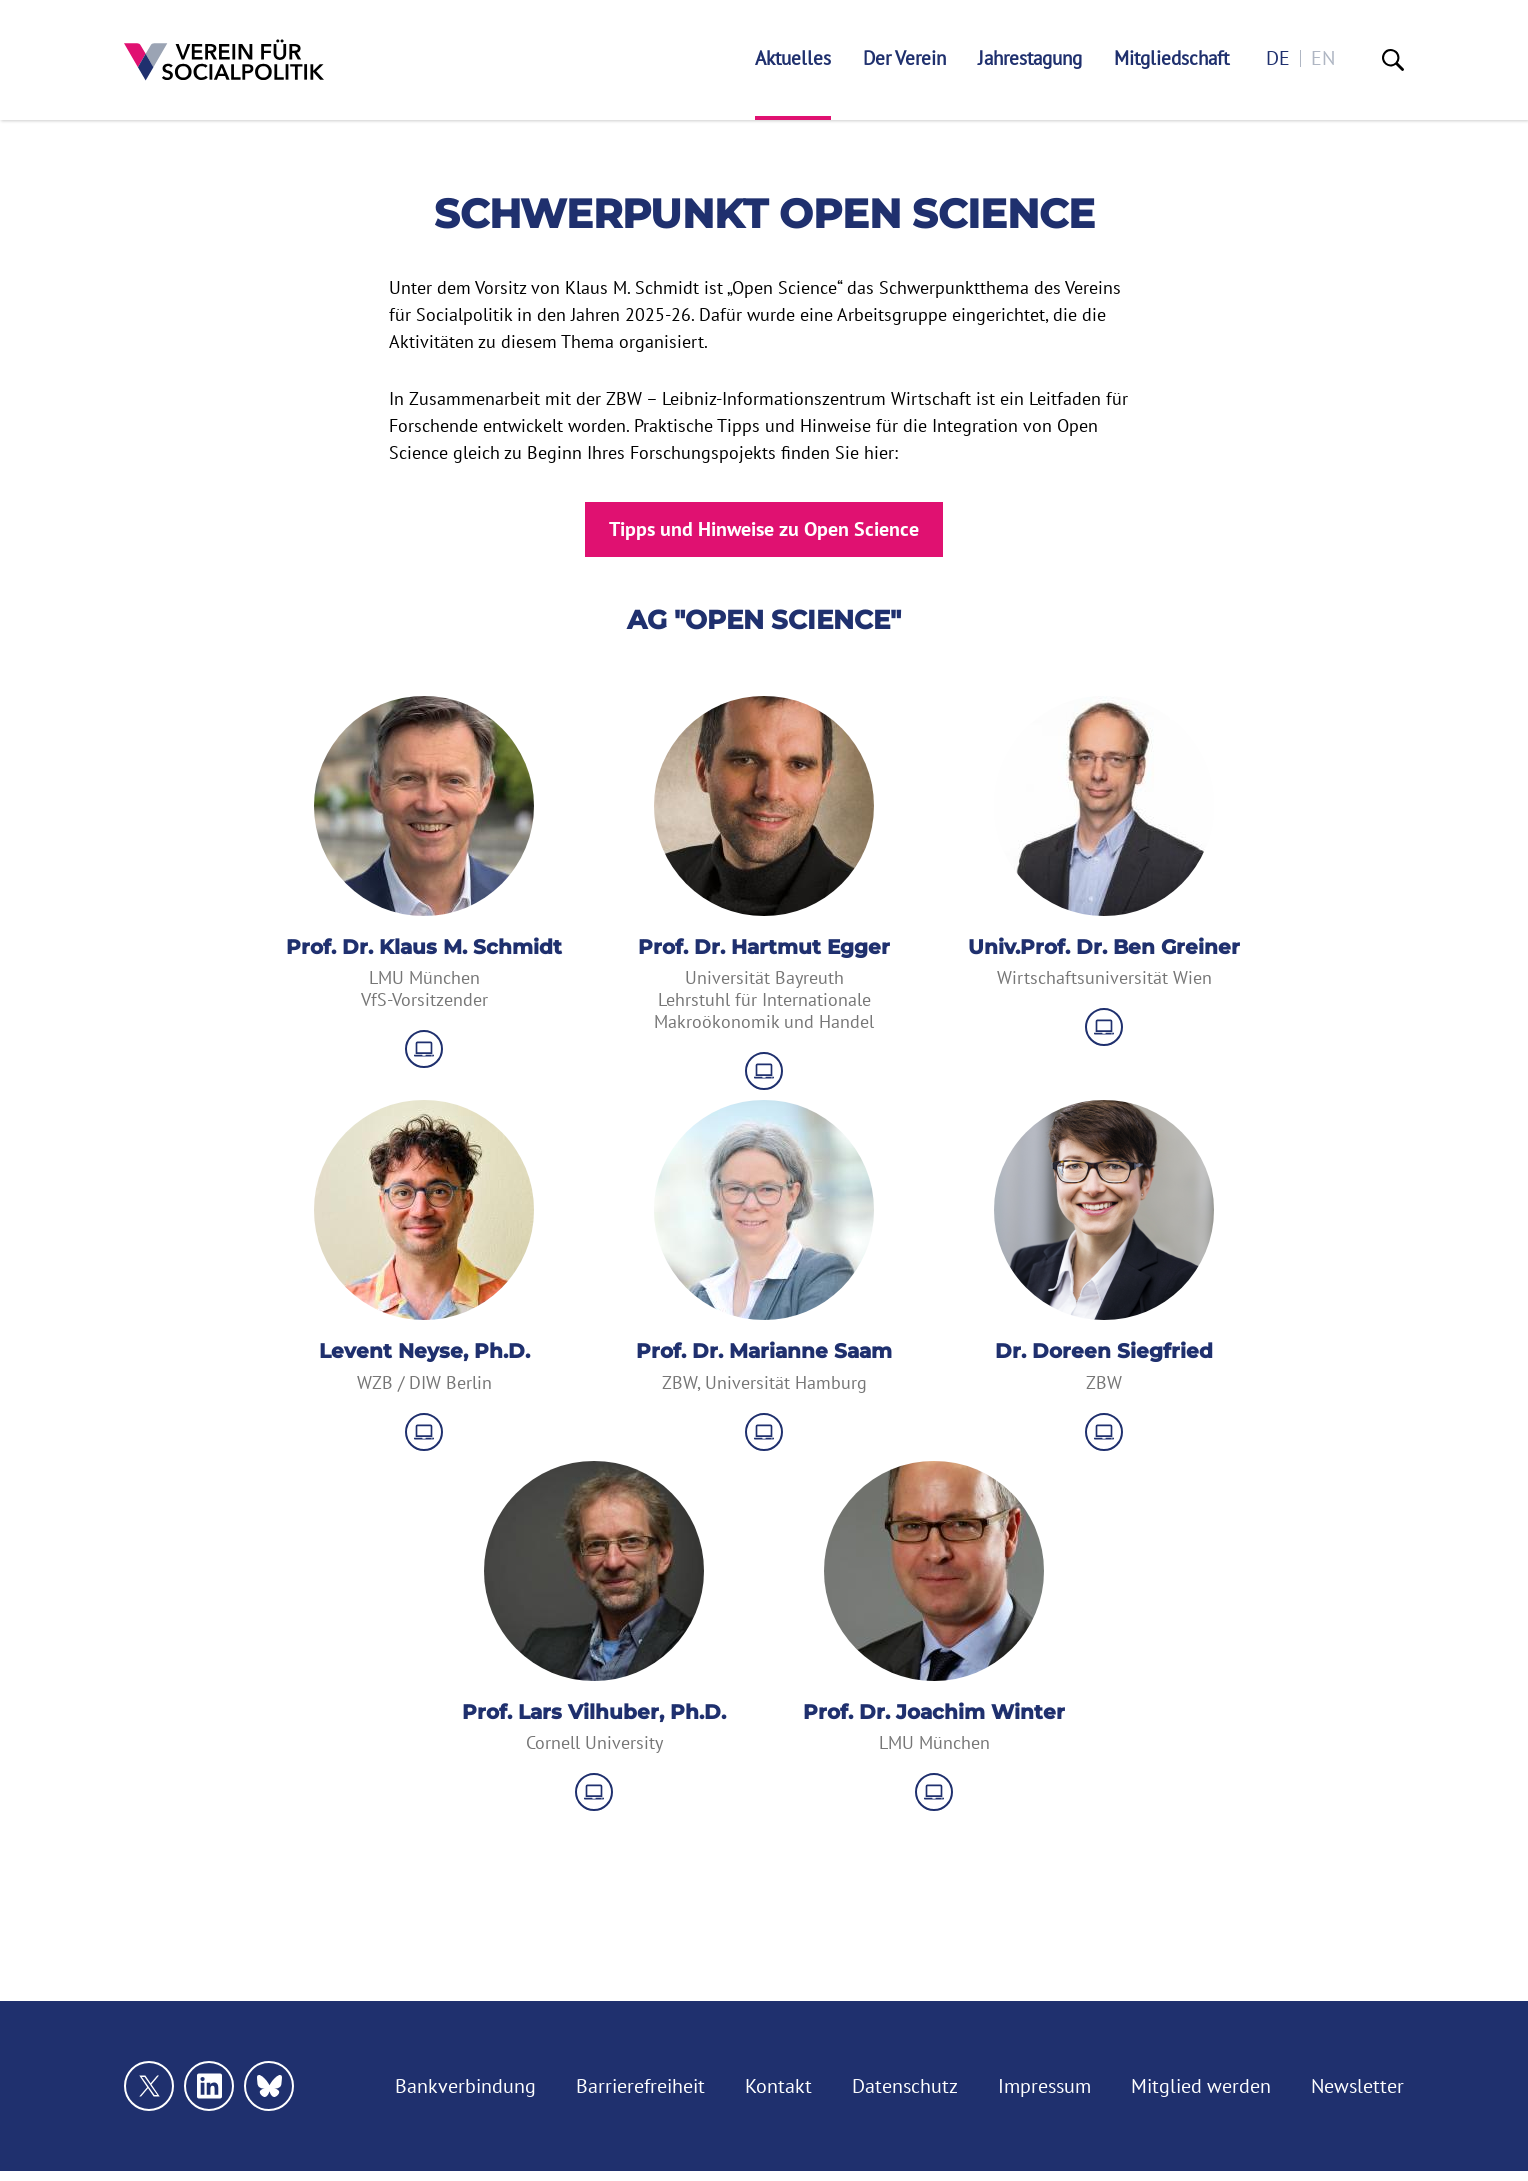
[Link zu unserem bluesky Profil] (269, 2086)
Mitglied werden (1201, 2086)
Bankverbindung (465, 2086)
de (1278, 58)
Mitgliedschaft (1171, 58)
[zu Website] (424, 1049)
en (1323, 58)
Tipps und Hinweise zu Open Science (764, 529)
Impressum (1044, 2086)
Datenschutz (905, 2086)
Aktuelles (793, 58)
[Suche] (1393, 60)
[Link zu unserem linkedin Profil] (209, 2086)
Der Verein (904, 58)
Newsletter (1357, 2086)
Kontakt (778, 2086)
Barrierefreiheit (640, 2086)
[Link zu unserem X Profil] (149, 2086)
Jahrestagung (1030, 58)
